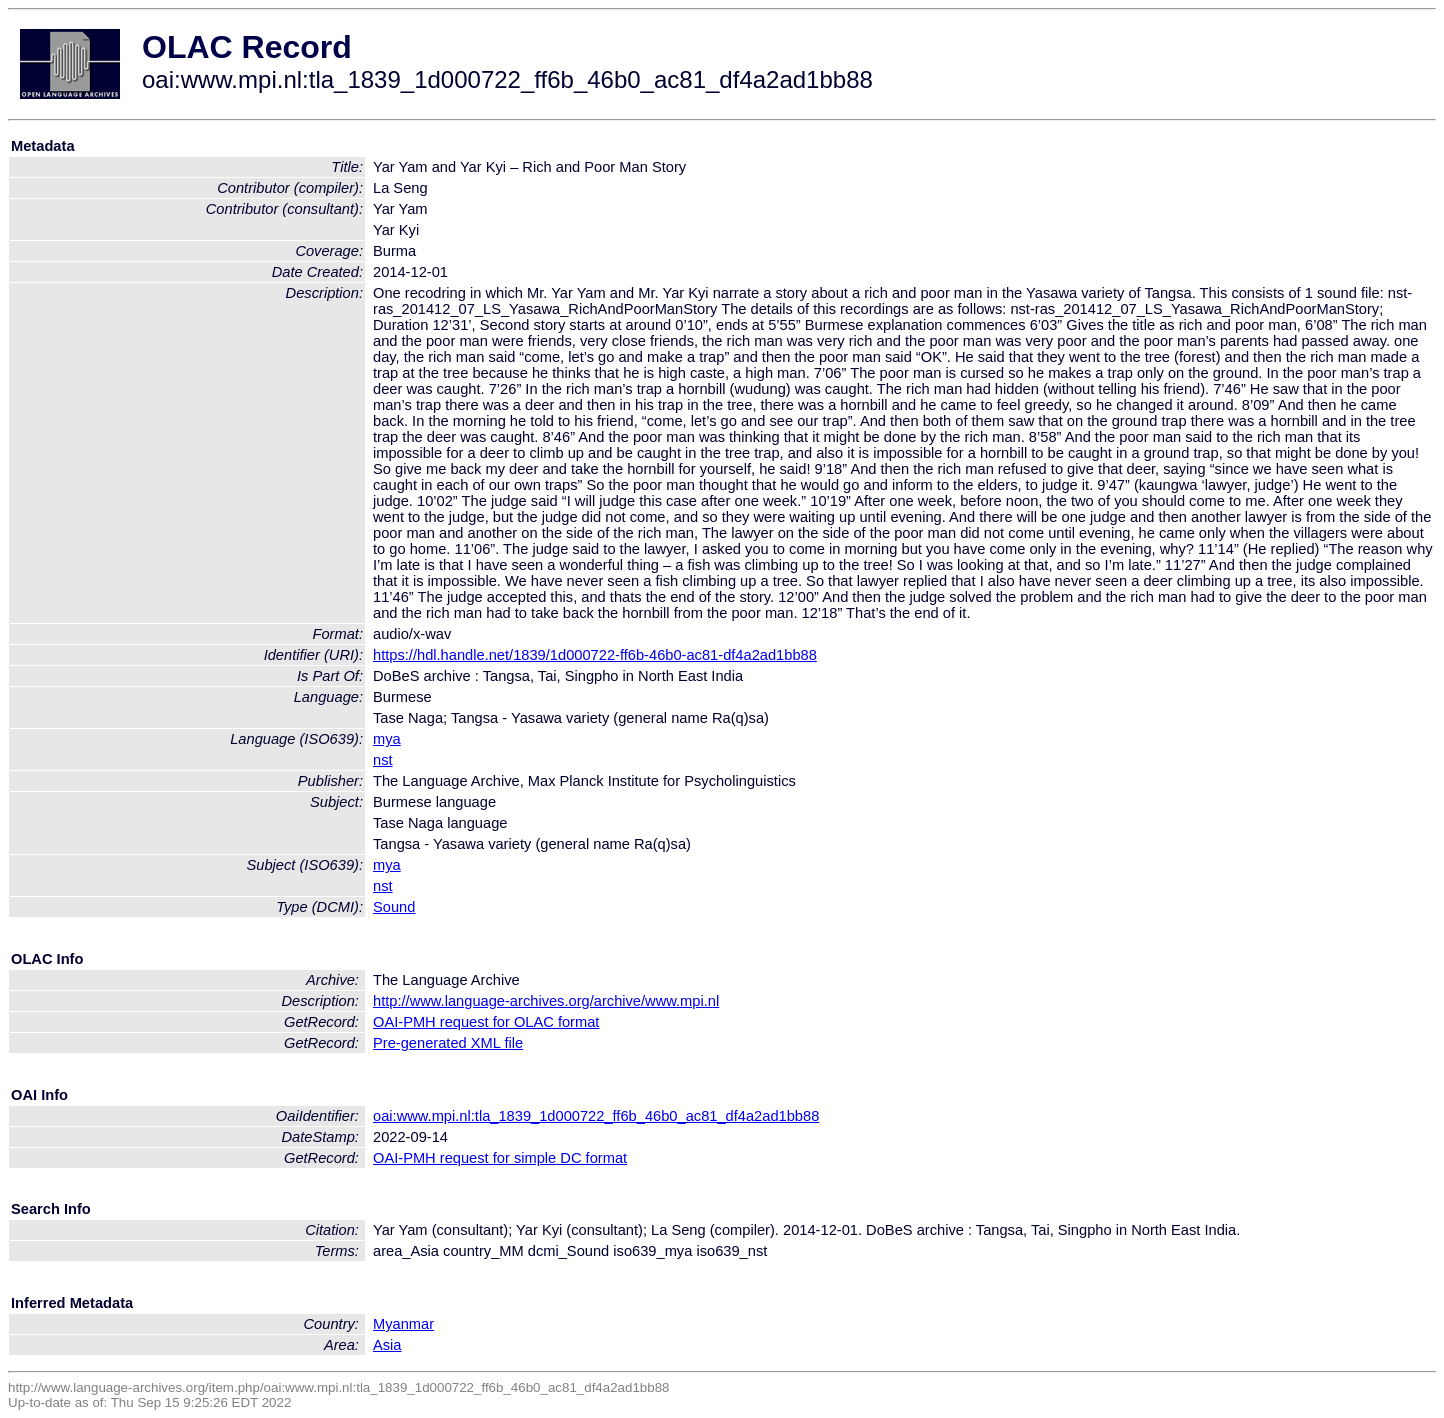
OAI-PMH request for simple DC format (500, 1158)
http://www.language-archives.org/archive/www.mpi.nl (546, 1001)
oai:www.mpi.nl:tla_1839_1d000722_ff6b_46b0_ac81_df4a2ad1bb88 (596, 1116)
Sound (394, 907)
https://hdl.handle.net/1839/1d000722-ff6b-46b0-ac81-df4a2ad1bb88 (595, 655)
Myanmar (403, 1324)
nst (383, 760)
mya (387, 739)
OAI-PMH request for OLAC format (486, 1022)
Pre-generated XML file (448, 1043)
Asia (387, 1345)
